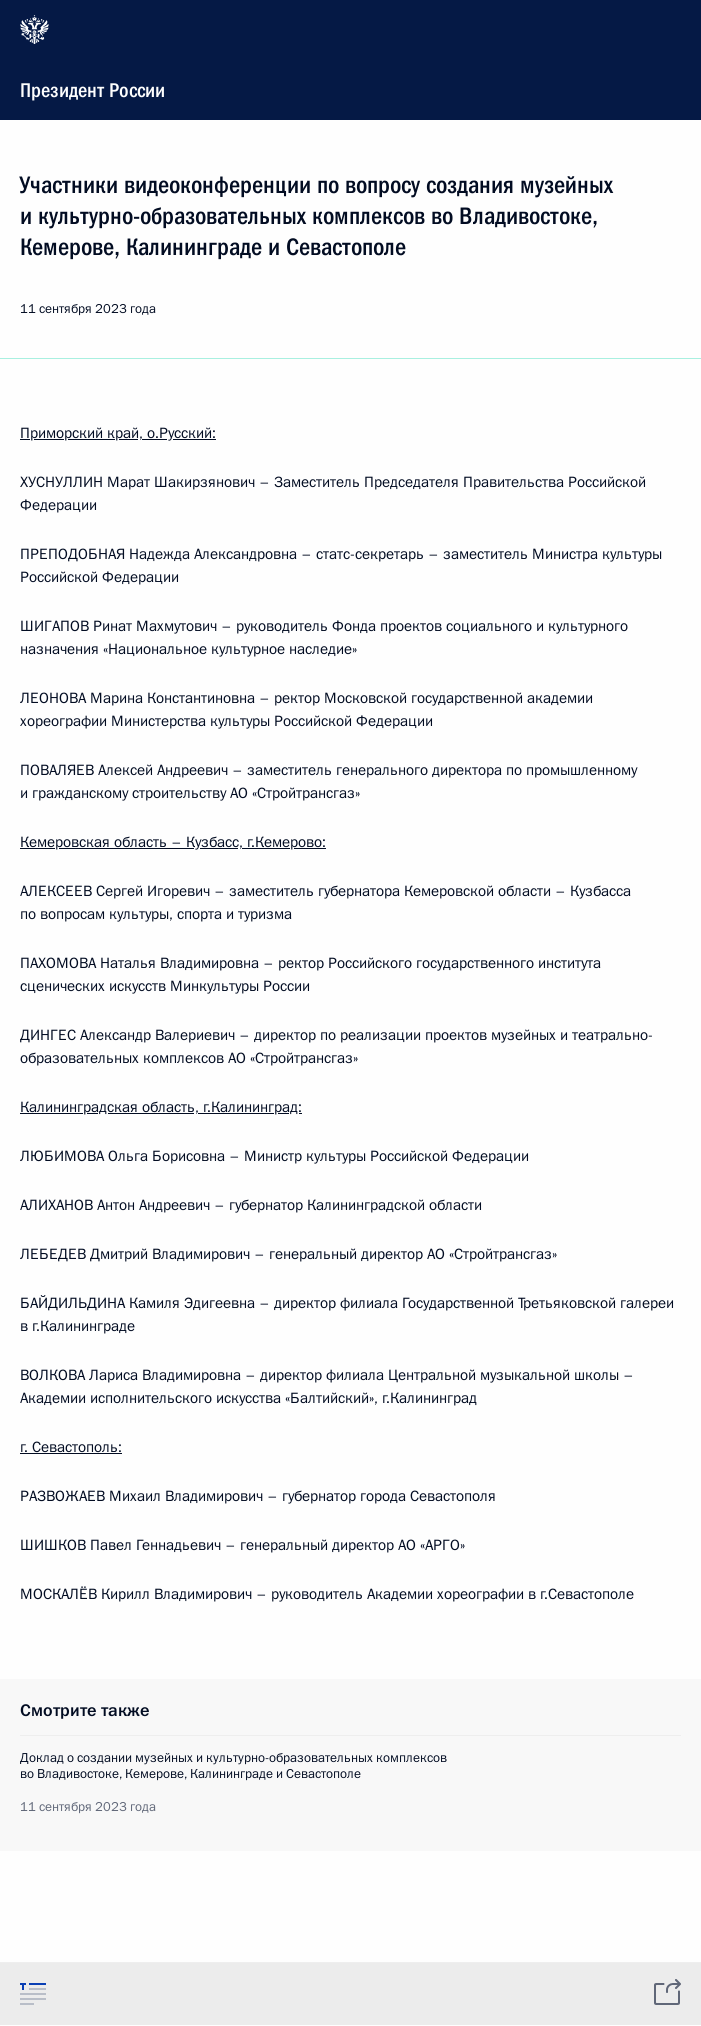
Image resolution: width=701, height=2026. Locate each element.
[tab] (33, 1993)
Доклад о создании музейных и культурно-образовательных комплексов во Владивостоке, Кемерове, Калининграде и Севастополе (233, 1766)
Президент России (348, 58)
